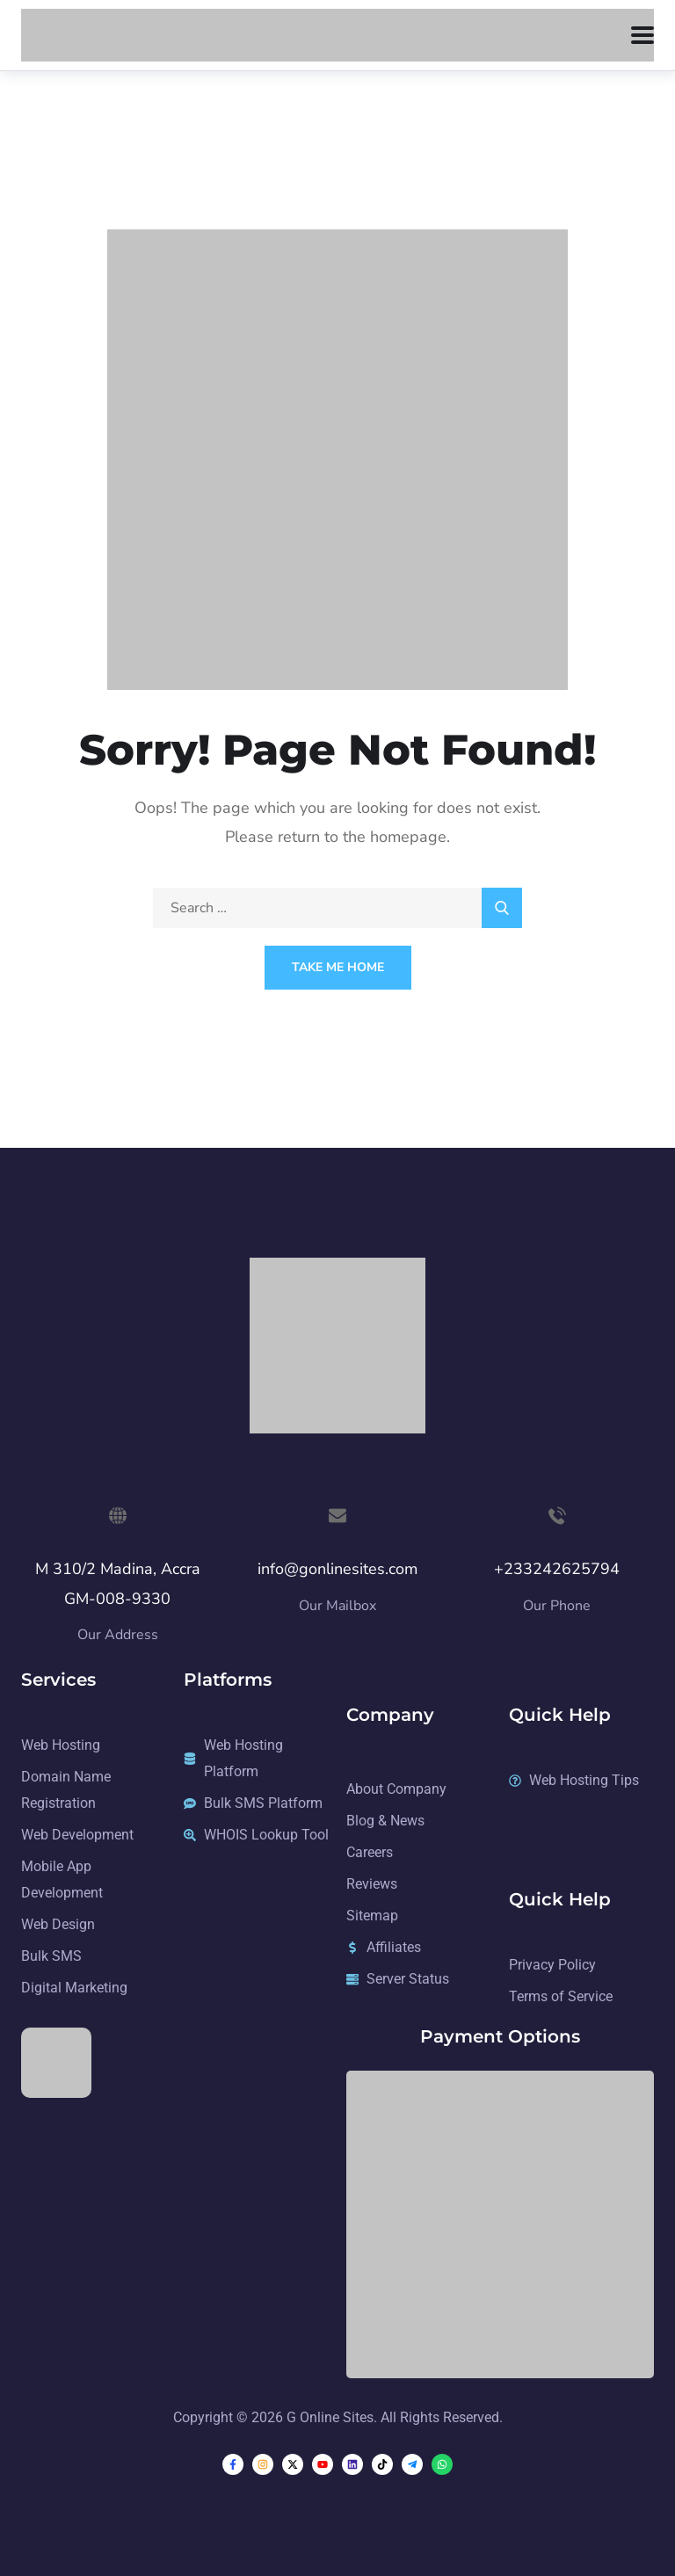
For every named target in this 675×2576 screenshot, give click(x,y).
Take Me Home (338, 967)
